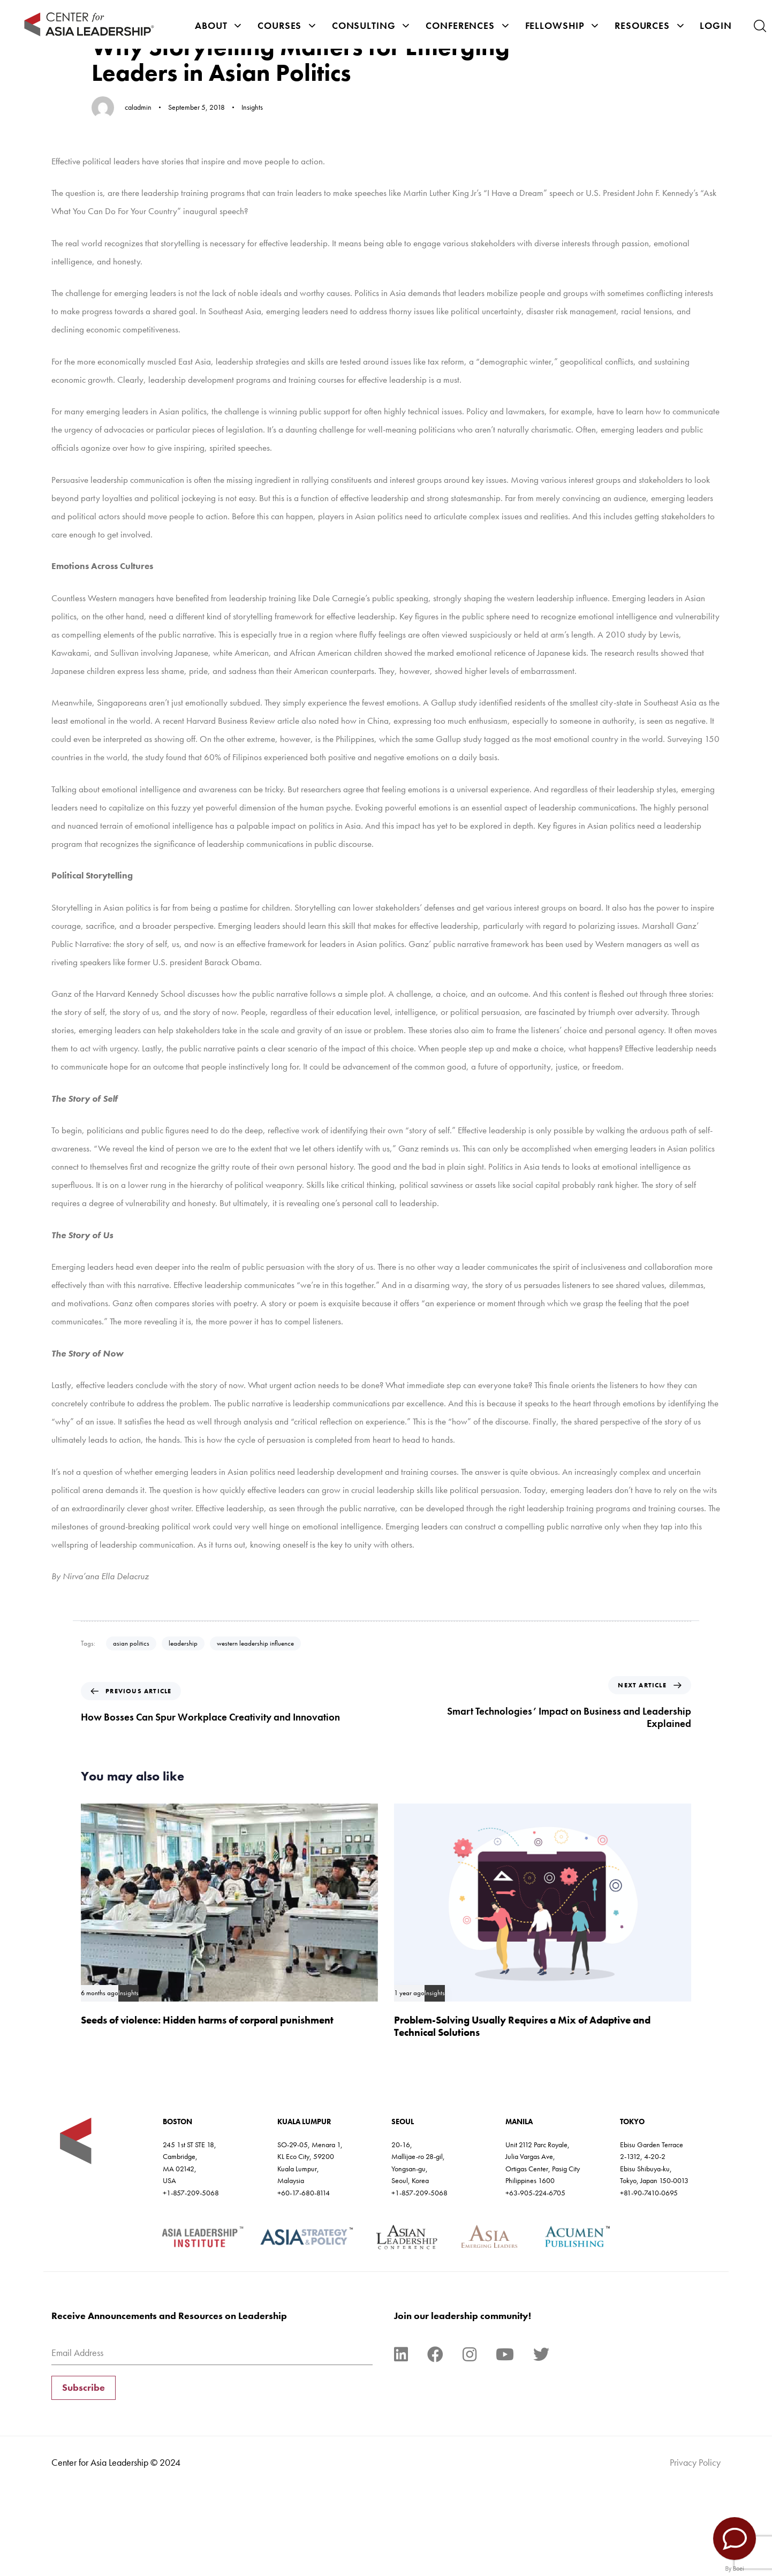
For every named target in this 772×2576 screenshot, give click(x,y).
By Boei (734, 2568)
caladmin (138, 107)
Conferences (467, 25)
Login (716, 25)
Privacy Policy (695, 2462)
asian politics (131, 1643)
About (218, 25)
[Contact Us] (734, 2538)
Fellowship (562, 25)
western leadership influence (255, 1643)
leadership (183, 1643)
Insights (252, 107)
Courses (287, 25)
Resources (649, 25)
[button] (759, 25)
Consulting (371, 25)
